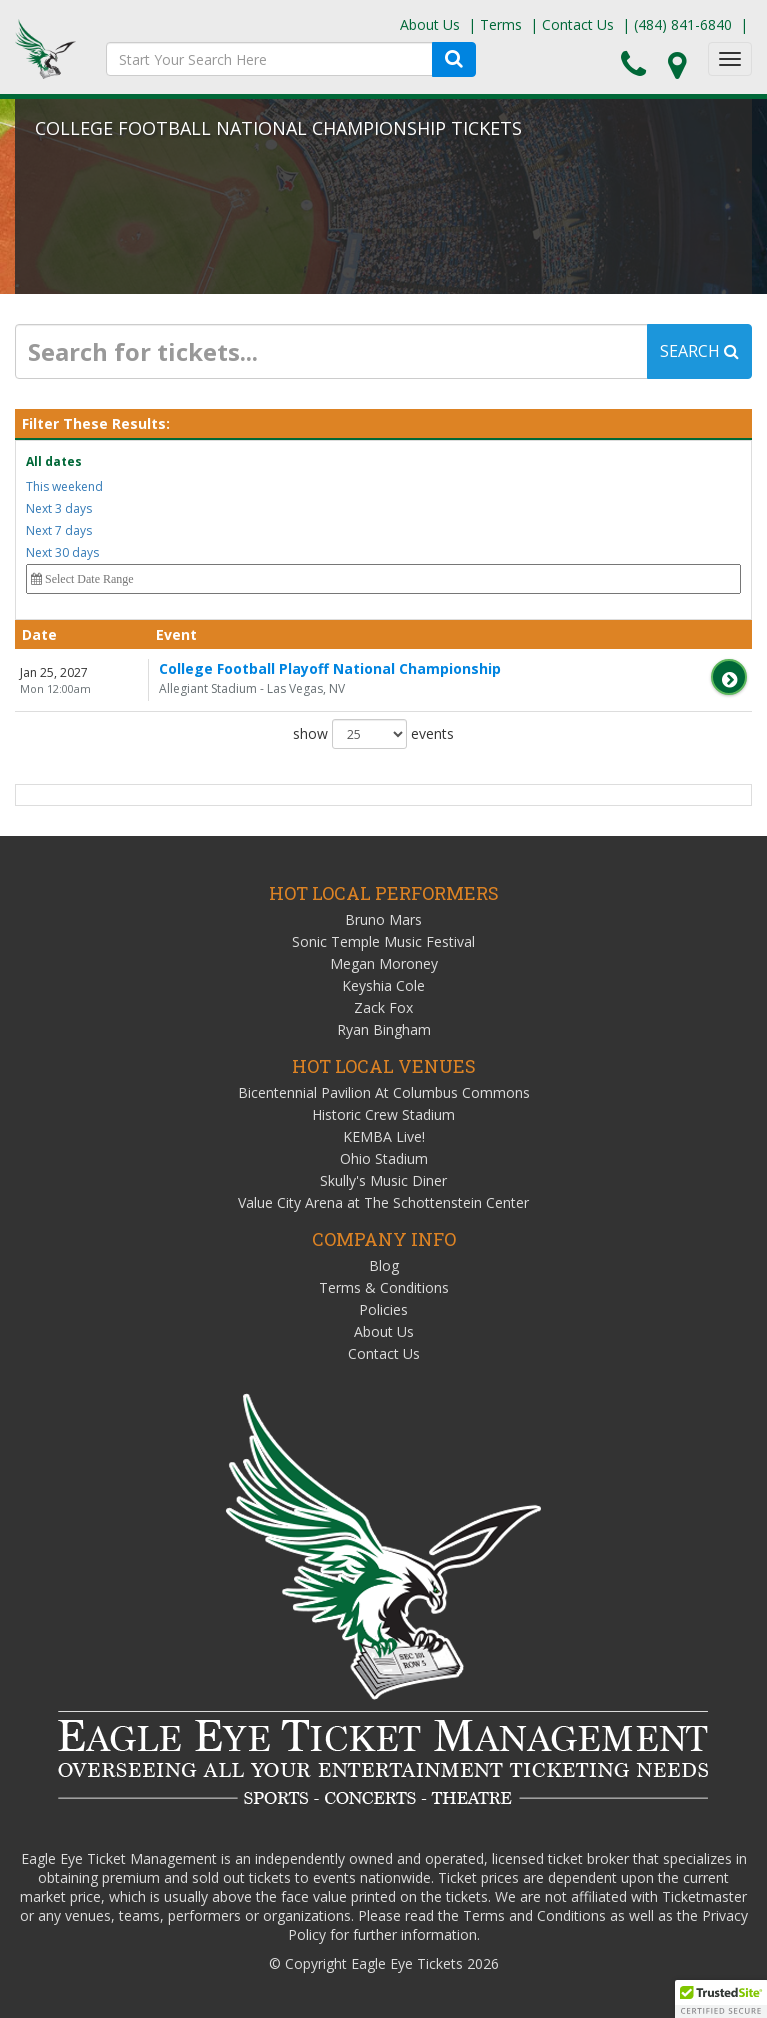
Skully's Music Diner (383, 1180)
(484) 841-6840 (683, 24)
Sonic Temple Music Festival (383, 941)
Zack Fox (383, 1007)
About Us (430, 24)
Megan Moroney (384, 963)
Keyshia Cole (383, 985)
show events (373, 734)
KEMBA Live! (384, 1136)
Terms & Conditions (384, 1287)
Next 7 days (59, 530)
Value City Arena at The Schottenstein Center (383, 1202)
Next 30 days (62, 552)
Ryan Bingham (384, 1029)
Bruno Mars (383, 919)
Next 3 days (59, 508)
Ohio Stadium (384, 1158)
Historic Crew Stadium (383, 1114)
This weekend (64, 486)
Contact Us (578, 24)
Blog (384, 1265)
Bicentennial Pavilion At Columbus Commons (384, 1092)
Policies (383, 1309)
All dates (54, 461)
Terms (501, 24)
